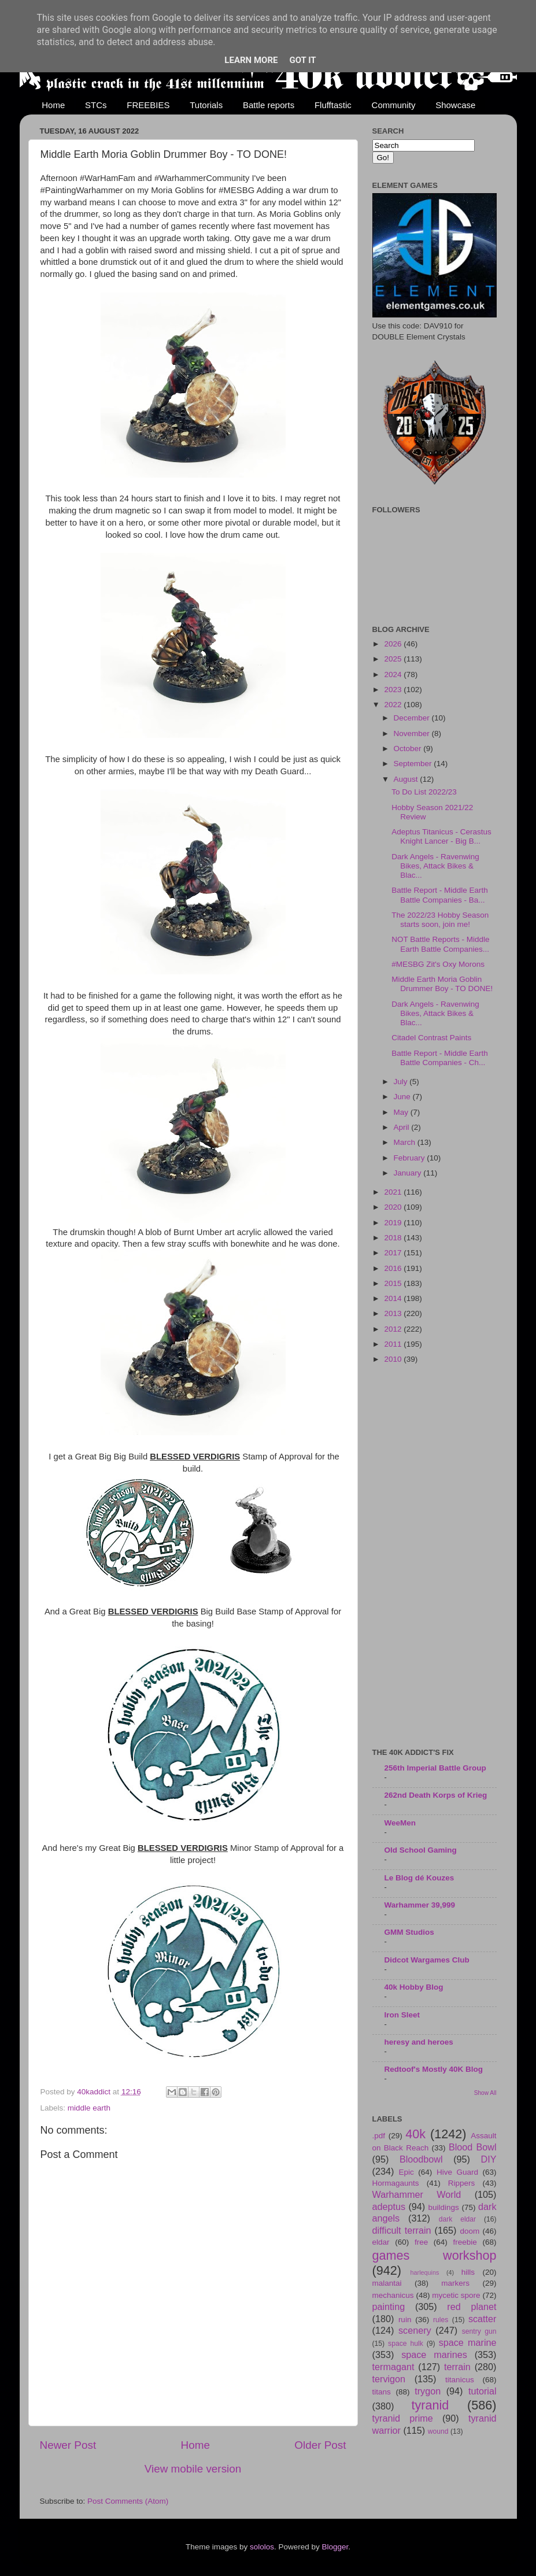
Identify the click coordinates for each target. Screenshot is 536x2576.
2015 (394, 1283)
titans (381, 2391)
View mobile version (193, 2469)
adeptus (389, 2206)
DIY (489, 2159)
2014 (394, 1298)
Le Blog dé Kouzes (419, 1877)
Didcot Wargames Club (427, 1960)
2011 (394, 1344)
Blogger (335, 2546)
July (402, 1081)
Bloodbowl (421, 2159)
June (403, 1096)
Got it (302, 60)
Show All (485, 2093)
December (413, 718)
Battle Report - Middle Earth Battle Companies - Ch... (439, 1058)
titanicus (459, 2379)
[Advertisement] (434, 1557)
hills (468, 2272)
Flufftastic (333, 105)
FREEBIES (148, 105)
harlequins (425, 2272)
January (409, 1173)
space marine (468, 2342)
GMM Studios (409, 1932)
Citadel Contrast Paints (431, 1037)
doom (469, 2231)
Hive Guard (457, 2172)
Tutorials (206, 105)
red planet (471, 2306)
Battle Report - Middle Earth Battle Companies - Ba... (439, 895)
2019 (394, 1222)
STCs (96, 105)
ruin (405, 2319)
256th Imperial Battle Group (435, 1768)
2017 (394, 1252)
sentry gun (479, 2331)
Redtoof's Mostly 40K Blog (434, 2069)
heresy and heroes (419, 2042)
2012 (394, 1329)
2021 (394, 1192)
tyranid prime (402, 2418)
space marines (434, 2354)
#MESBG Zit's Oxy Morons (438, 964)
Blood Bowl (473, 2147)
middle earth (89, 2108)
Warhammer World (416, 2194)
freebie (465, 2242)
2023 (394, 689)
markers (455, 2283)
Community (394, 105)
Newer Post (68, 2445)
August (407, 779)
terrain (457, 2366)
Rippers (461, 2183)
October (409, 748)
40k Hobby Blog (414, 1987)
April (403, 1127)
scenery (414, 2330)
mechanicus (393, 2295)
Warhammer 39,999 (420, 1905)
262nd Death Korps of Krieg (436, 1795)
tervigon (389, 2379)
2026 (394, 644)
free (421, 2242)
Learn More (251, 60)
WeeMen (400, 1823)
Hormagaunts (395, 2183)
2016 (394, 1268)
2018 (394, 1237)
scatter (482, 2318)
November (413, 733)
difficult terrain (401, 2230)
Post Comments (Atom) (127, 2501)
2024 (394, 674)
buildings (443, 2207)
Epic (406, 2172)
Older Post (320, 2445)
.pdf (379, 2135)
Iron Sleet (402, 2014)
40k (415, 2134)
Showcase (455, 105)
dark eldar (457, 2219)
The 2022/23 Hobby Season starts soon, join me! (440, 920)
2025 (394, 659)
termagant (393, 2366)
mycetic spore (456, 2295)
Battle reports (268, 105)
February (410, 1158)
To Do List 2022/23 (424, 792)
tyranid (430, 2405)
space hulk (405, 2344)
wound (438, 2431)
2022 (394, 704)
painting (388, 2306)
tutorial (482, 2391)
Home (53, 105)
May (402, 1112)
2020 (394, 1207)
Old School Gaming (421, 1850)
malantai (387, 2283)
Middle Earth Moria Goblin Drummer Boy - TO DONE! (442, 984)
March (405, 1142)
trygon (428, 2391)
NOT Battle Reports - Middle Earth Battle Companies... (440, 944)
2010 (394, 1359)
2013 (394, 1313)
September (414, 763)
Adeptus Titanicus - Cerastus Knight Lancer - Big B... (441, 836)
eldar (381, 2242)
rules (440, 2320)
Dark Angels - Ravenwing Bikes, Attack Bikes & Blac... (435, 865)
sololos (262, 2546)
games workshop (434, 2255)
